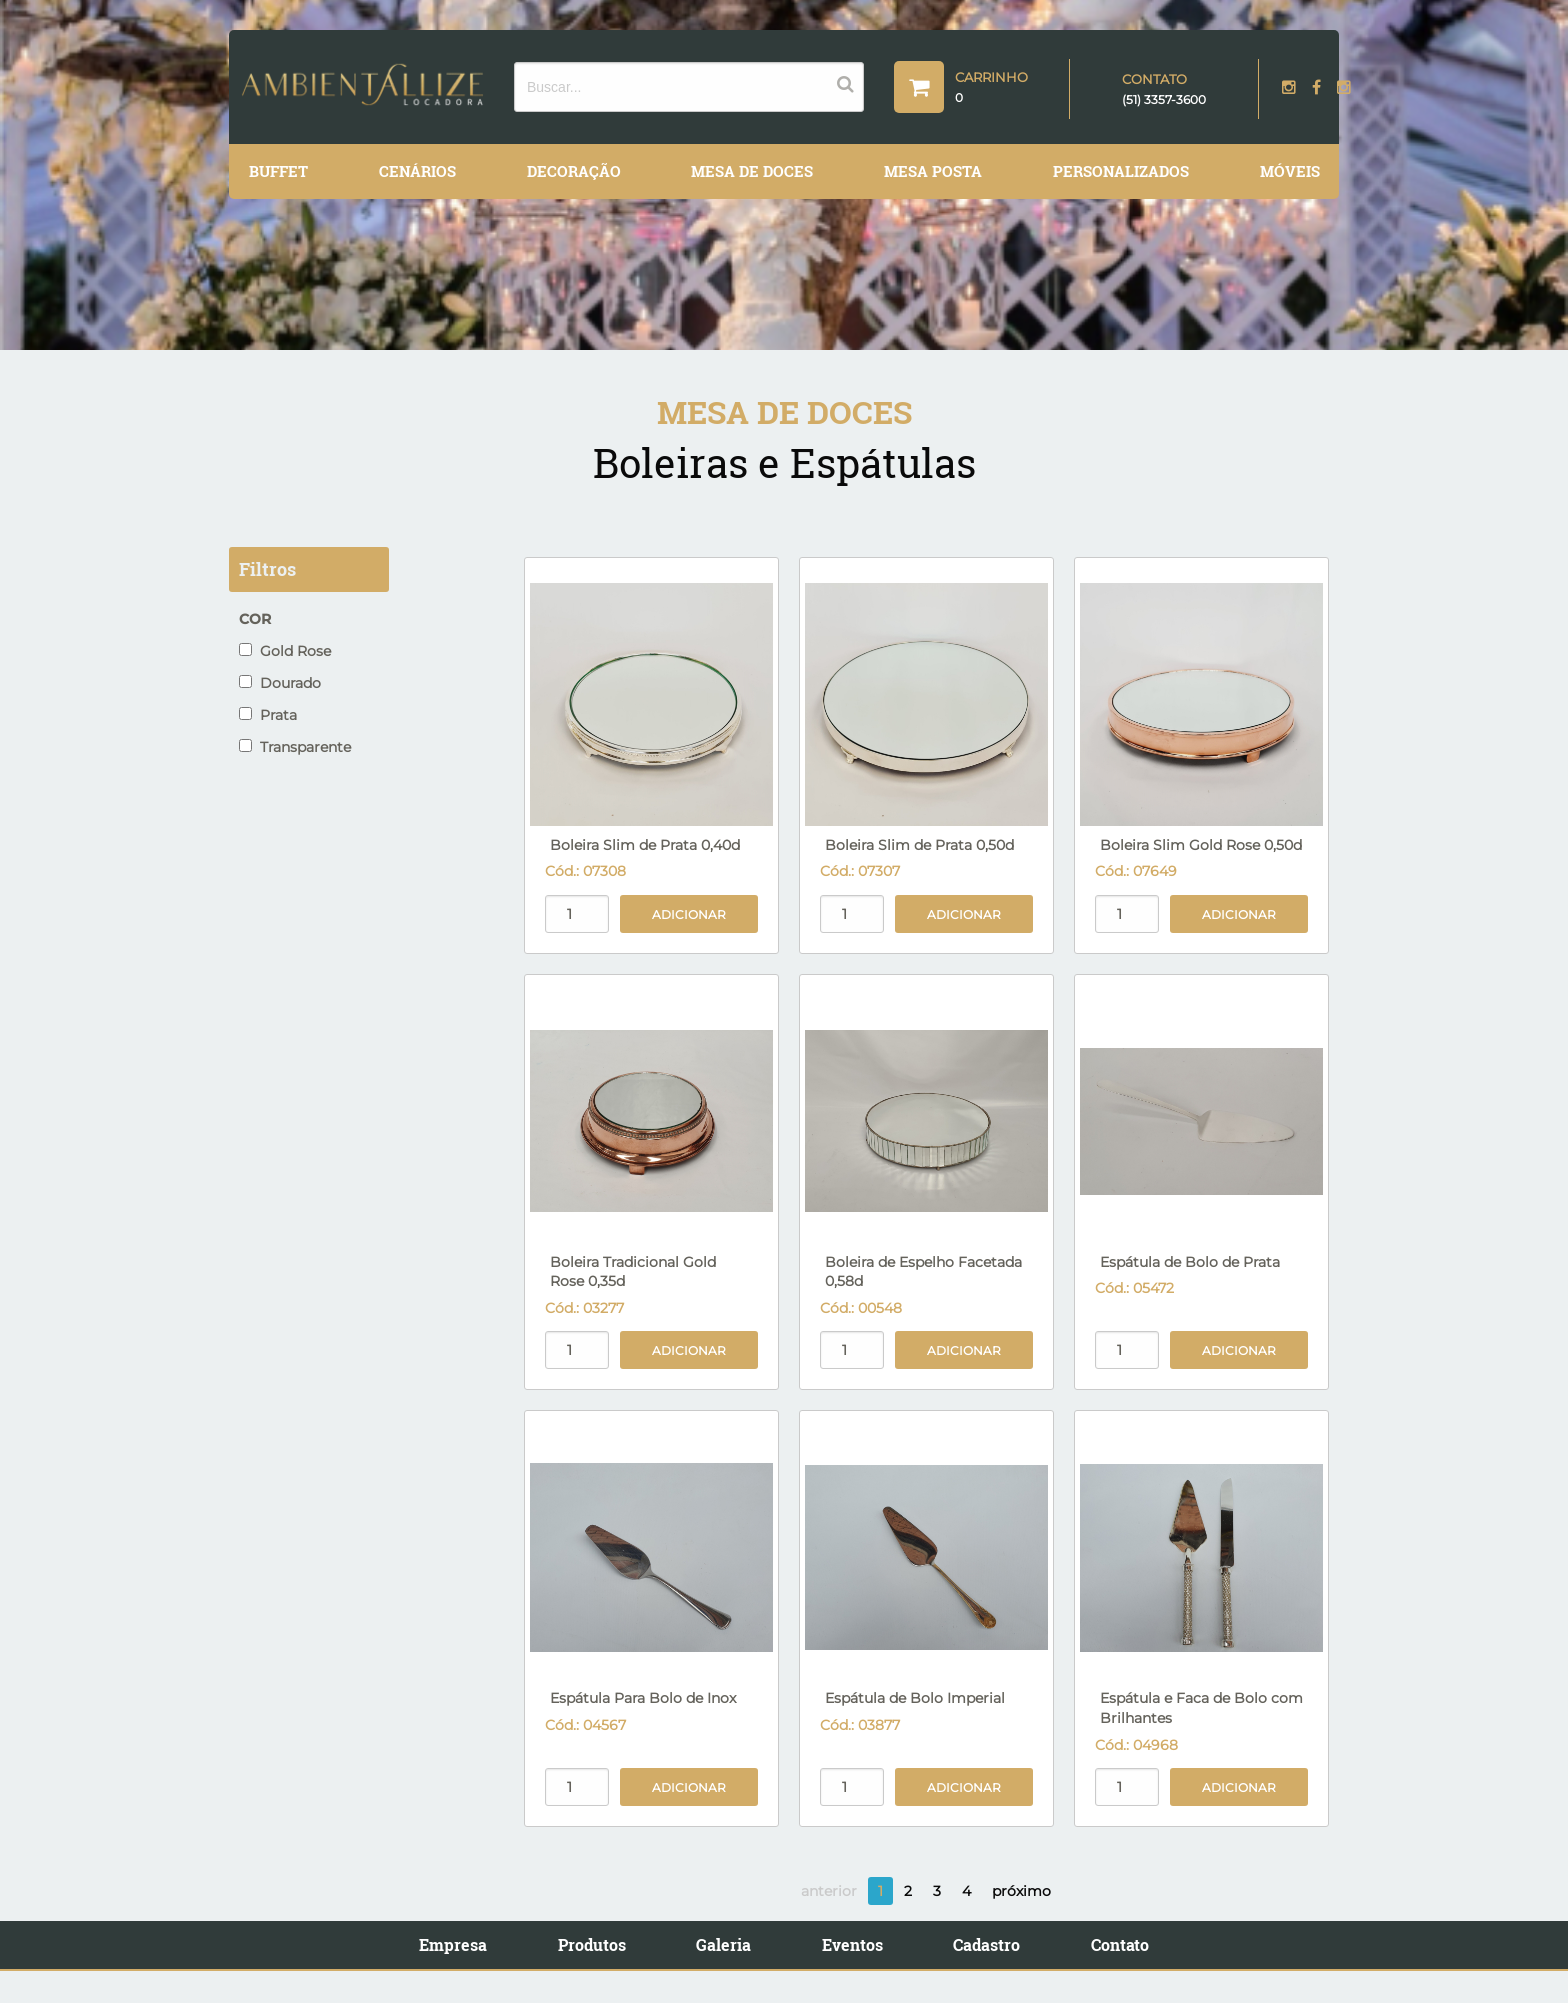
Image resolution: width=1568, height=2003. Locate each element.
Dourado (280, 683)
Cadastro (986, 1944)
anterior (829, 1891)
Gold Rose (285, 651)
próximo (1021, 1891)
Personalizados (1121, 171)
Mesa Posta (933, 171)
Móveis (1290, 171)
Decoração (574, 171)
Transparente (295, 747)
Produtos (592, 1944)
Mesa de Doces (752, 171)
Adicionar (689, 914)
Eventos (852, 1944)
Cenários (417, 171)
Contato (1120, 1944)
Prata (268, 715)
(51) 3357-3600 (1164, 99)
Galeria (723, 1944)
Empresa (453, 1944)
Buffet (278, 171)
